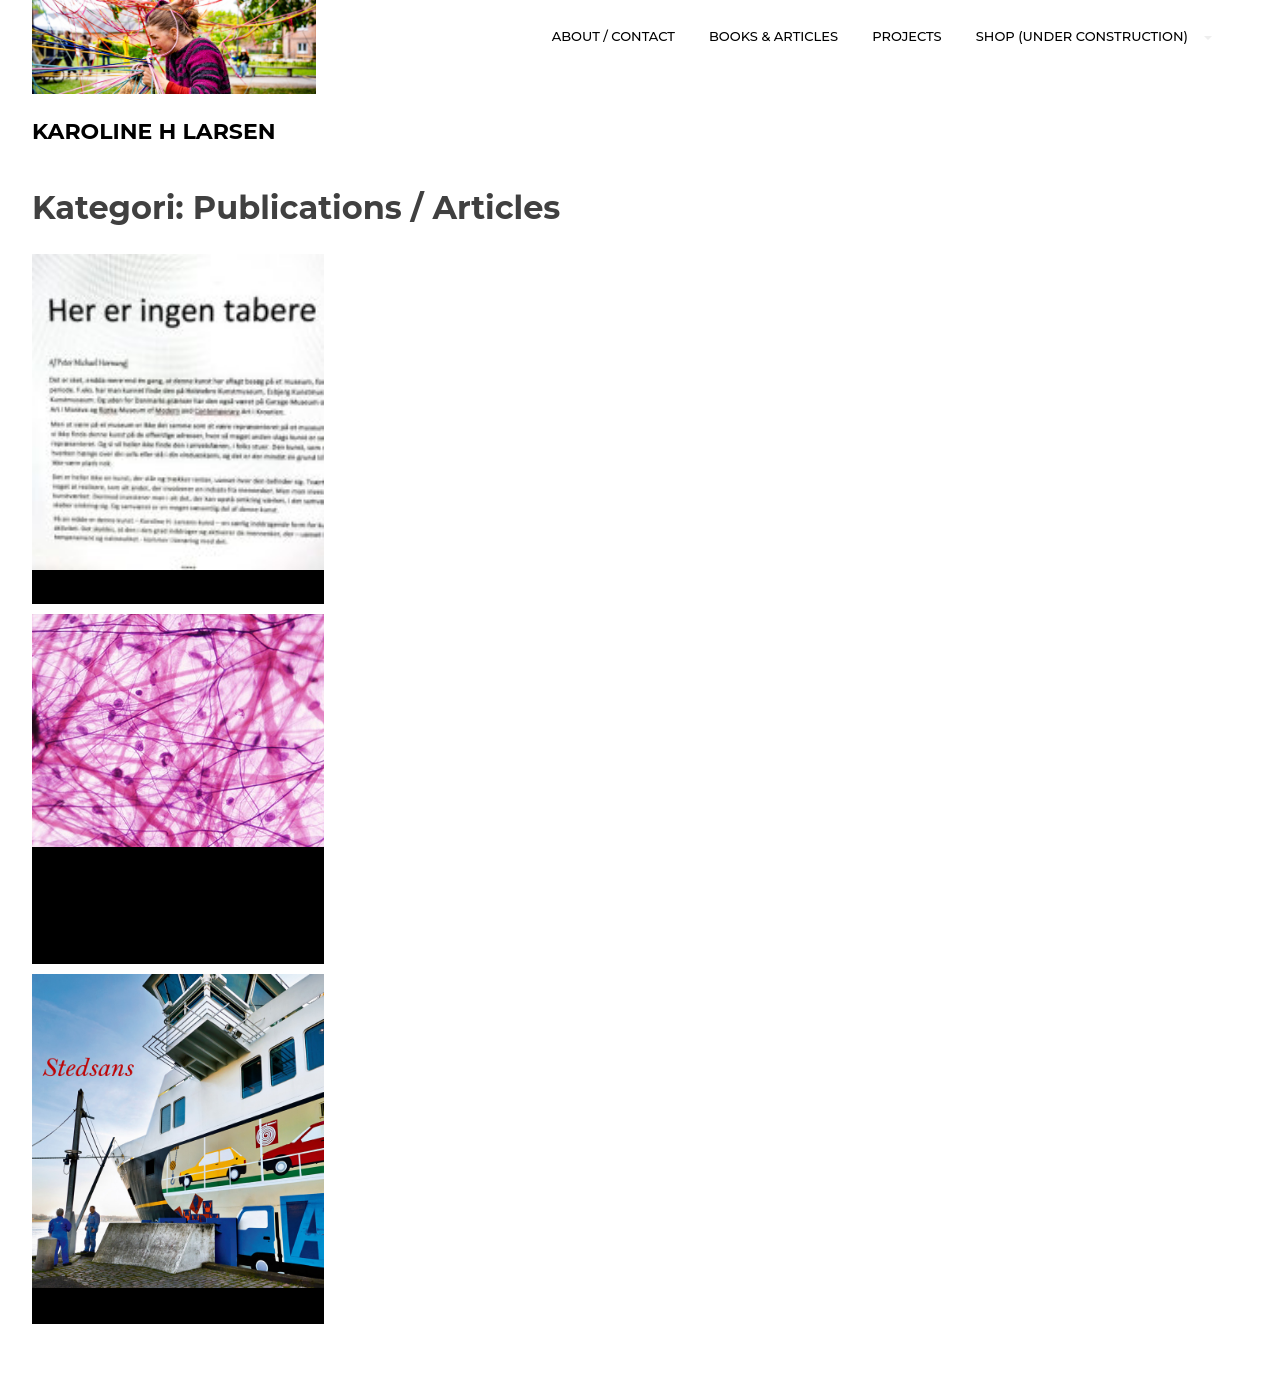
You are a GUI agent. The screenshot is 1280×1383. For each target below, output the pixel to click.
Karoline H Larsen (153, 131)
